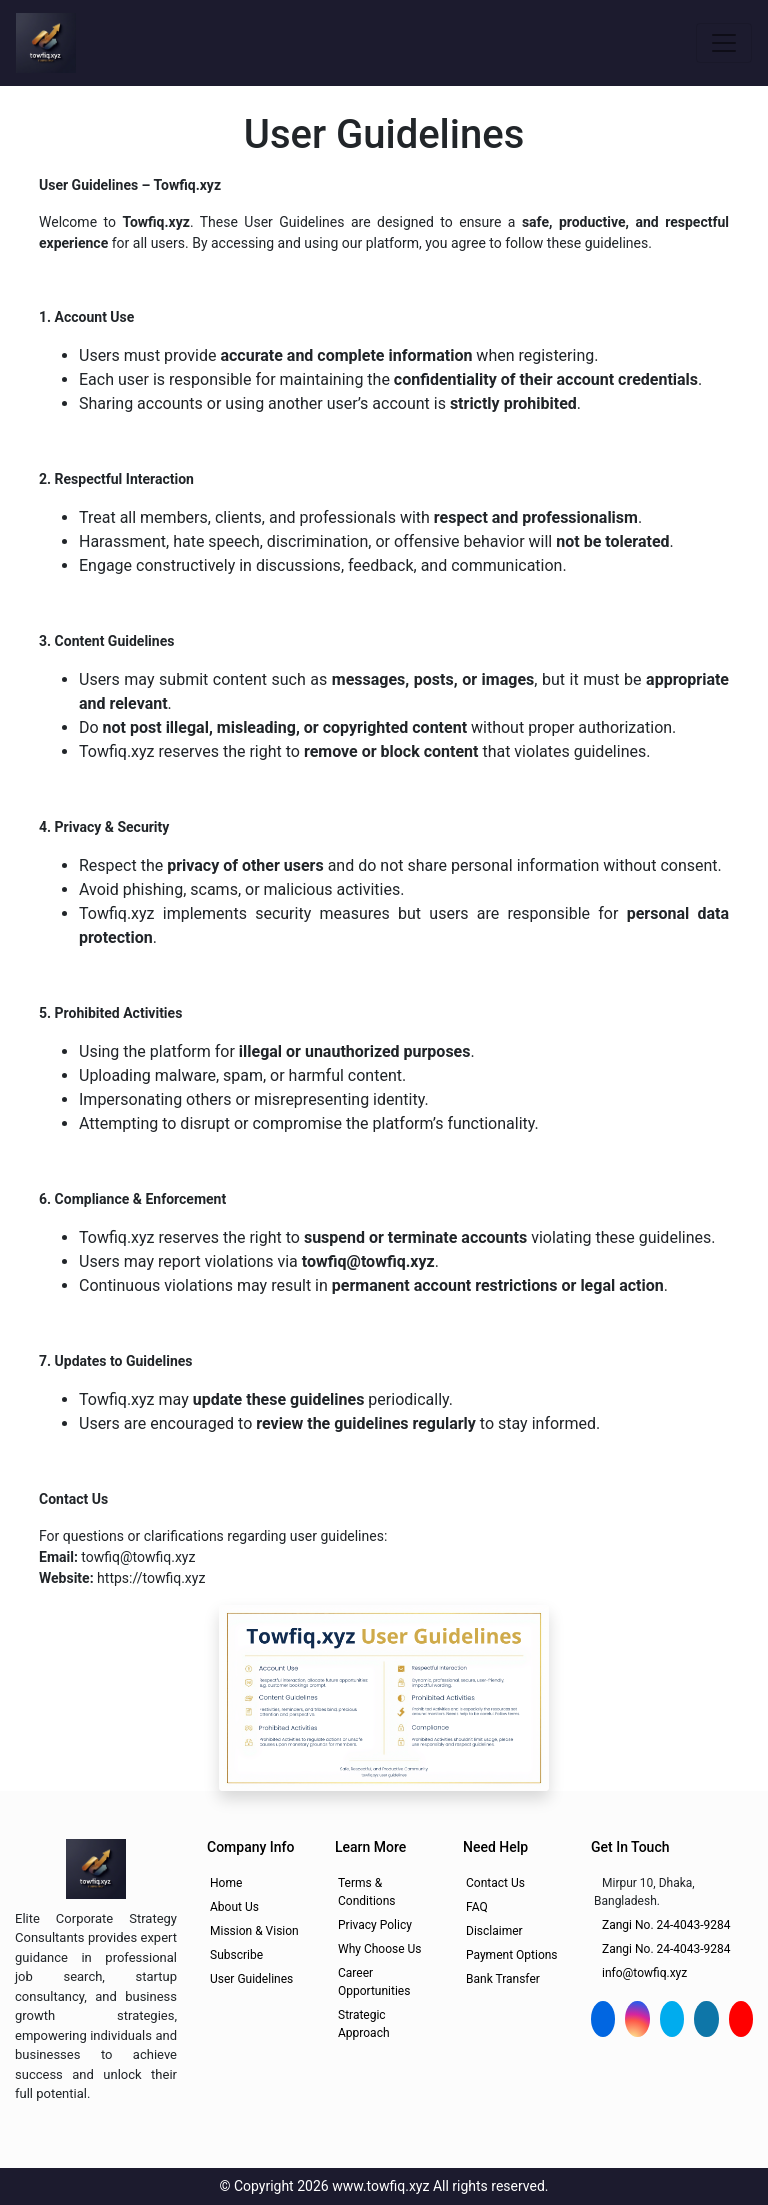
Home (226, 1883)
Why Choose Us (380, 1949)
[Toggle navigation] (724, 43)
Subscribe (236, 1955)
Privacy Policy (375, 1925)
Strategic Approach (364, 2024)
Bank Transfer (503, 1979)
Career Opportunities (374, 1982)
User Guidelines (251, 1979)
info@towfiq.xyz (644, 1973)
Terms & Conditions (366, 1892)
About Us (234, 1907)
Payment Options (512, 1955)
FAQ (477, 1907)
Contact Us (495, 1883)
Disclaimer (494, 1931)
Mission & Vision (254, 1931)
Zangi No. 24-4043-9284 (666, 1925)
